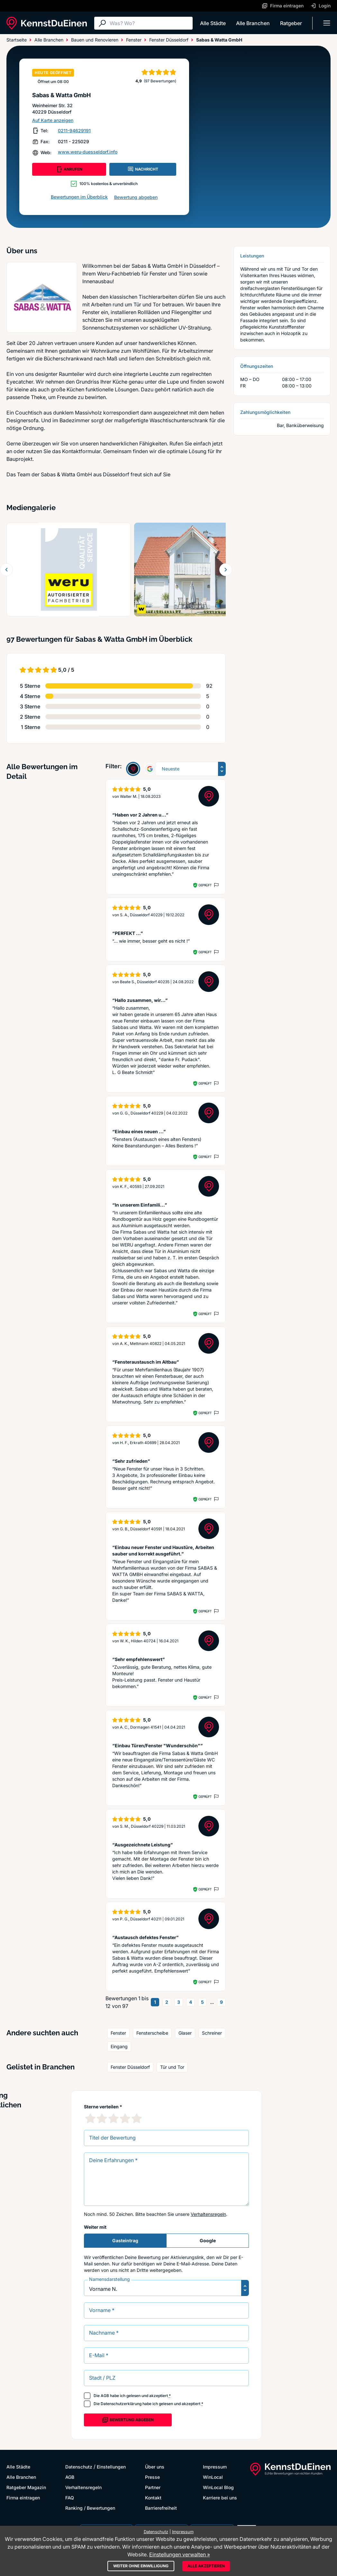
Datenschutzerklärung (121, 2403)
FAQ (69, 2497)
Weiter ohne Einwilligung (140, 2565)
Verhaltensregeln (208, 2214)
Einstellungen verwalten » (179, 2554)
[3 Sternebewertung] (113, 2118)
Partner (152, 2487)
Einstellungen (111, 2466)
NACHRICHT (142, 169)
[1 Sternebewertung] (90, 2118)
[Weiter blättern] (225, 569)
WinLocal (213, 2477)
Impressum (215, 2466)
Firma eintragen (23, 2497)
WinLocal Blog (218, 2487)
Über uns (154, 2466)
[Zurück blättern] (6, 569)
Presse (152, 2477)
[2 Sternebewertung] (102, 2118)
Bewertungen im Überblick (79, 197)
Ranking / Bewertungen (90, 2508)
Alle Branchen (253, 23)
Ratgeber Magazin (26, 2487)
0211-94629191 (74, 130)
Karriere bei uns (220, 2497)
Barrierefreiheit (161, 2508)
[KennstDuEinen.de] (46, 23)
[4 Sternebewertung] (125, 2118)
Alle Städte (213, 23)
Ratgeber (291, 23)
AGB (105, 2395)
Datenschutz (78, 2466)
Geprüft (205, 885)
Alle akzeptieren (206, 2565)
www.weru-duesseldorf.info (87, 151)
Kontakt (153, 2497)
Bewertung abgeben (136, 197)
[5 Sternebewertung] (137, 2118)
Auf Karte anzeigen (52, 120)
